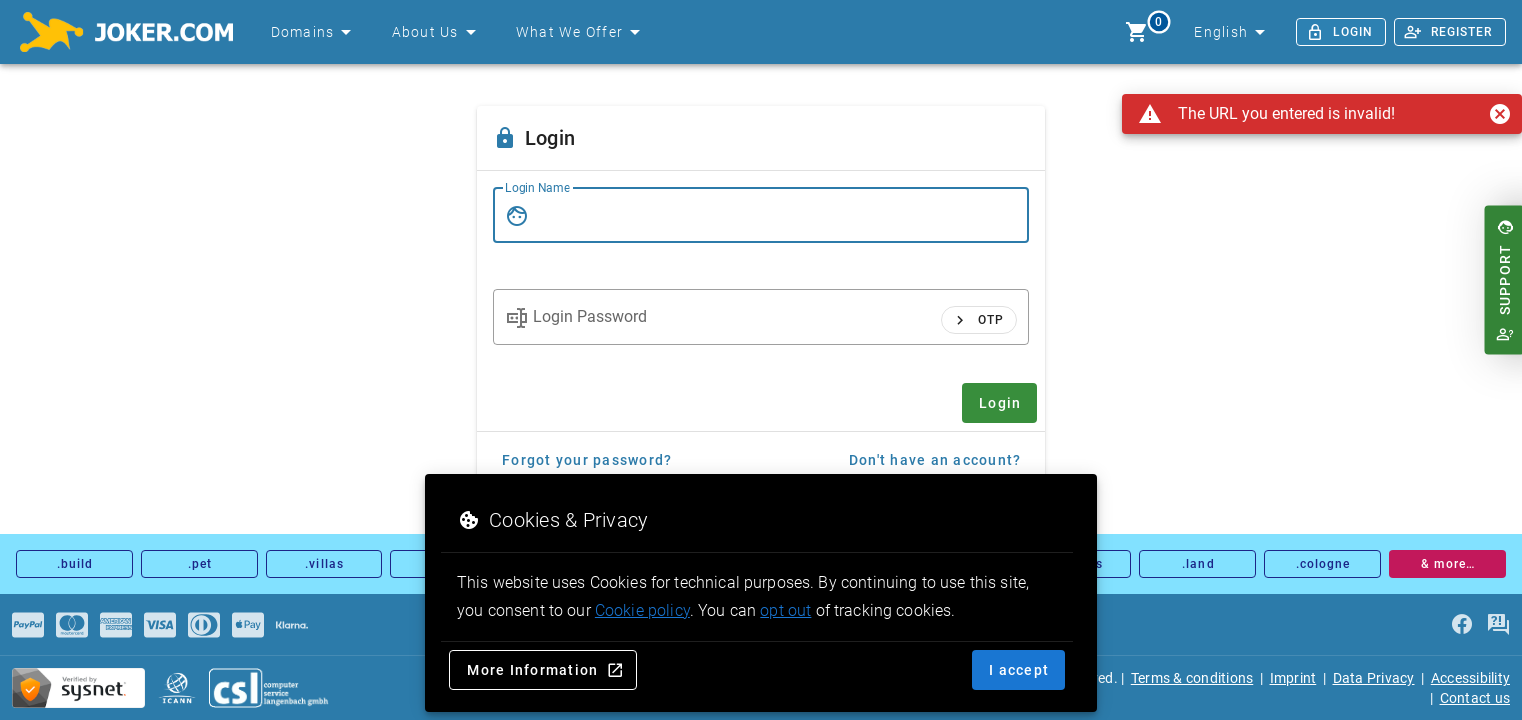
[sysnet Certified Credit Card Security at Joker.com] (78, 688)
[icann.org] (177, 688)
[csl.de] (269, 688)
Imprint (1293, 678)
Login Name (537, 188)
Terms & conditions (1192, 678)
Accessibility (1470, 678)
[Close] (1500, 114)
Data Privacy (1374, 678)
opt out (785, 610)
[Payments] (28, 625)
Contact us (1475, 698)
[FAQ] (1498, 625)
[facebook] (1462, 625)
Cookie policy (642, 610)
